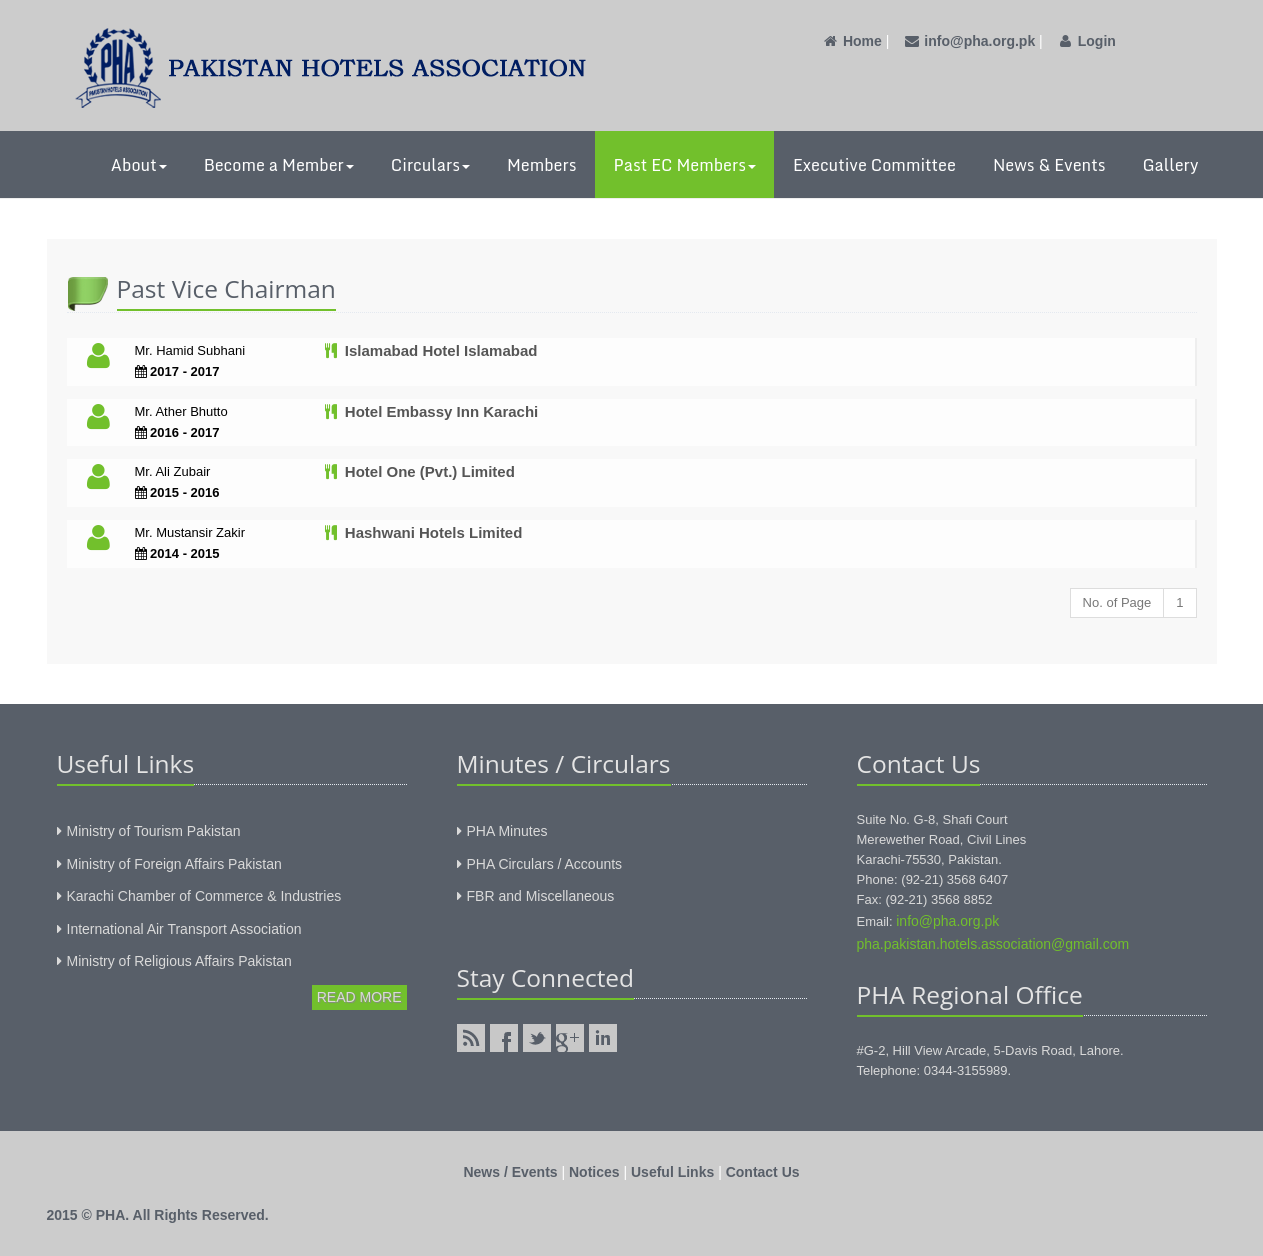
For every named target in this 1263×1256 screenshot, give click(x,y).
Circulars (430, 165)
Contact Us (763, 1172)
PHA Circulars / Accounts (545, 864)
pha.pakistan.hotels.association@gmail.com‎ (993, 944)
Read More (359, 997)
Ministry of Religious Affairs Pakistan (179, 961)
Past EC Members (684, 165)
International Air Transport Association (184, 929)
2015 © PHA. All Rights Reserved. (158, 1215)
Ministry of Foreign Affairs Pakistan (174, 864)
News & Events (1049, 165)
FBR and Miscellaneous (541, 896)
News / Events (510, 1172)
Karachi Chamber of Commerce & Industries (204, 896)
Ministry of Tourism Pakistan (154, 831)
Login (1086, 41)
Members (542, 165)
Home (852, 41)
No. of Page (1117, 602)
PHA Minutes (507, 831)
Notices (594, 1172)
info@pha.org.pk (969, 41)
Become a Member (279, 165)
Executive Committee (874, 165)
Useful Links (672, 1172)
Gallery (1170, 165)
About (139, 165)
